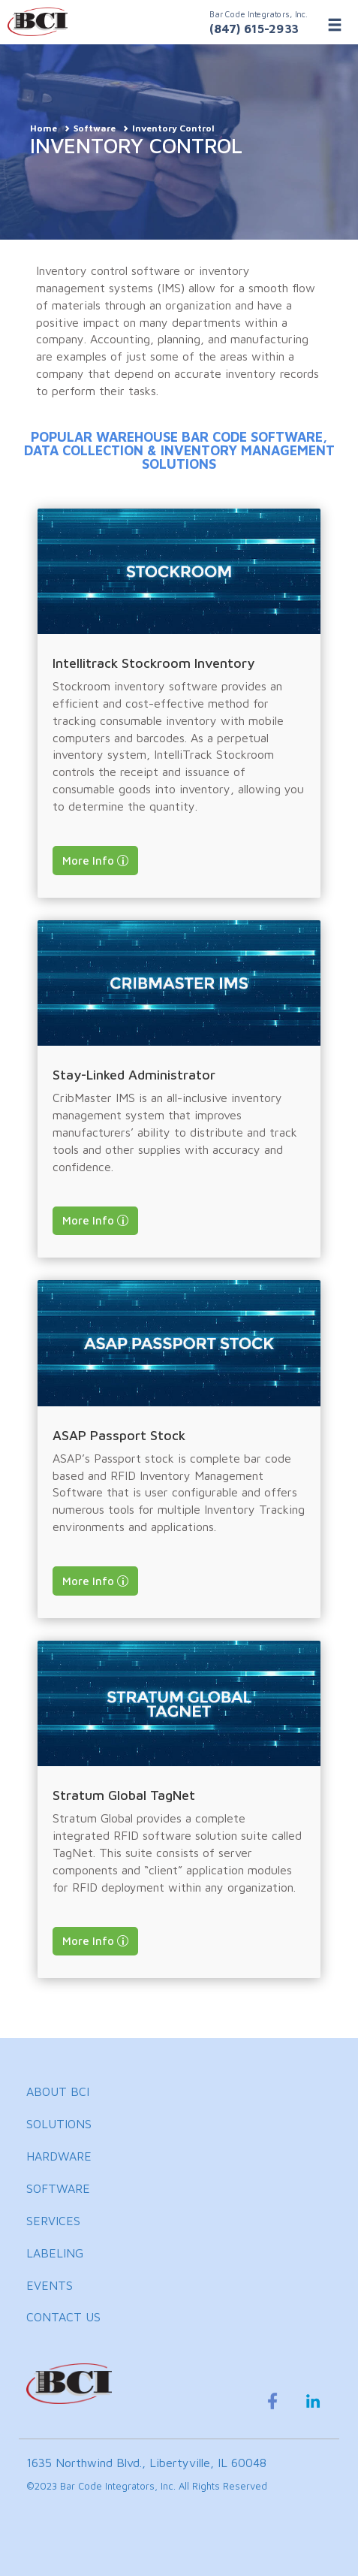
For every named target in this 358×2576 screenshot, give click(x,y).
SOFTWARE (58, 2188)
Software (95, 128)
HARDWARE (59, 2156)
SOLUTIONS (59, 2124)
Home (43, 128)
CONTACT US (63, 2317)
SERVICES (53, 2220)
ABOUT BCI (57, 2091)
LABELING (54, 2253)
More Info (88, 860)
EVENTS (49, 2285)
